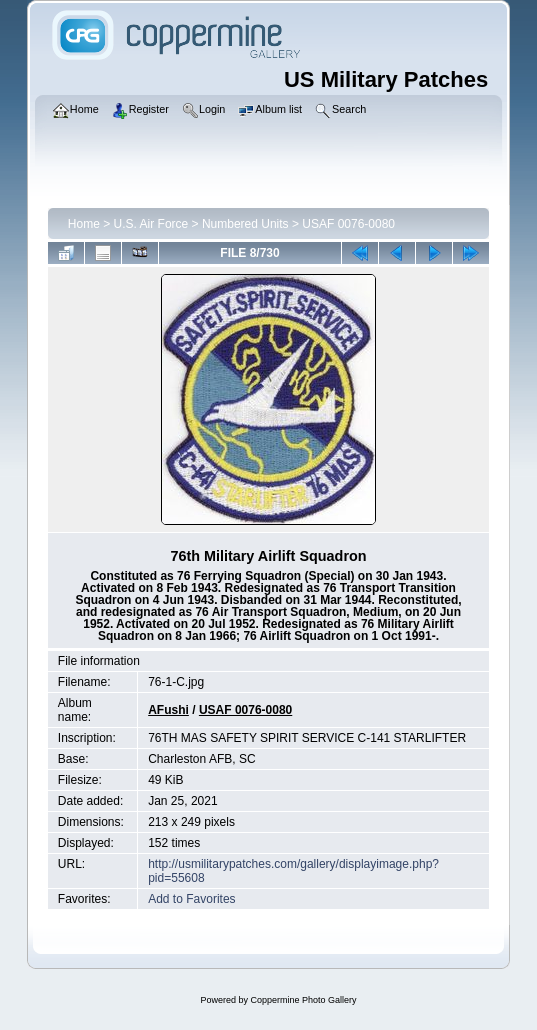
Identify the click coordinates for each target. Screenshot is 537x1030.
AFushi (168, 710)
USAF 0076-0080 (348, 224)
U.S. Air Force (151, 224)
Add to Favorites (191, 899)
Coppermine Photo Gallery (303, 1000)
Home (84, 224)
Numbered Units (245, 224)
